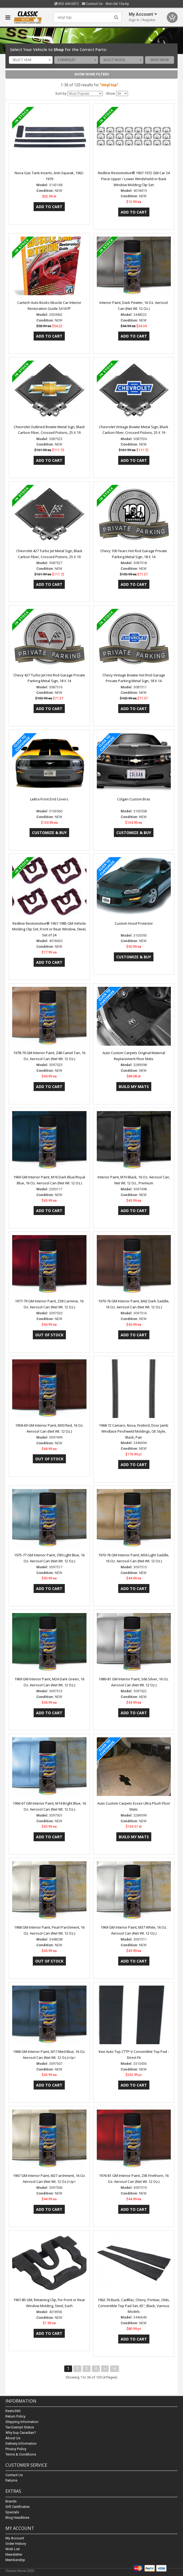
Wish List (12, 2549)
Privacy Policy (15, 2449)
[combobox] (31, 60)
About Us (12, 2438)
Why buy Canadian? (20, 2433)
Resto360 (12, 2411)
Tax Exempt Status (19, 2427)
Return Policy (15, 2417)
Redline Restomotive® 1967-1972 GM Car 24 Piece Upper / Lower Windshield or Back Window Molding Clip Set (134, 178)
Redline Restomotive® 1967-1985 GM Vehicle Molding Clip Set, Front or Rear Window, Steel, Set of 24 (49, 929)
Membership (15, 2560)
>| (114, 2368)
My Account (14, 2538)
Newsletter (13, 2554)
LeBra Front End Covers (49, 799)
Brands (11, 2501)
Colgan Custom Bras (133, 799)
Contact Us (92, 4)
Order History (15, 2544)
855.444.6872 (66, 4)
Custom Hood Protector (134, 923)
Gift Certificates (17, 2507)
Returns (11, 2481)
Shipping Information (21, 2422)
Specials (12, 2512)
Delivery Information (21, 2444)
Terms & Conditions (20, 2455)
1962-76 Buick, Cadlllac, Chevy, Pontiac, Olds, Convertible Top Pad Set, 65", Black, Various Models (134, 2305)
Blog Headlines (17, 2517)
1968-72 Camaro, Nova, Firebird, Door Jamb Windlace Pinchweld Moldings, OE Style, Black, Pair (133, 1431)
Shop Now (159, 60)
